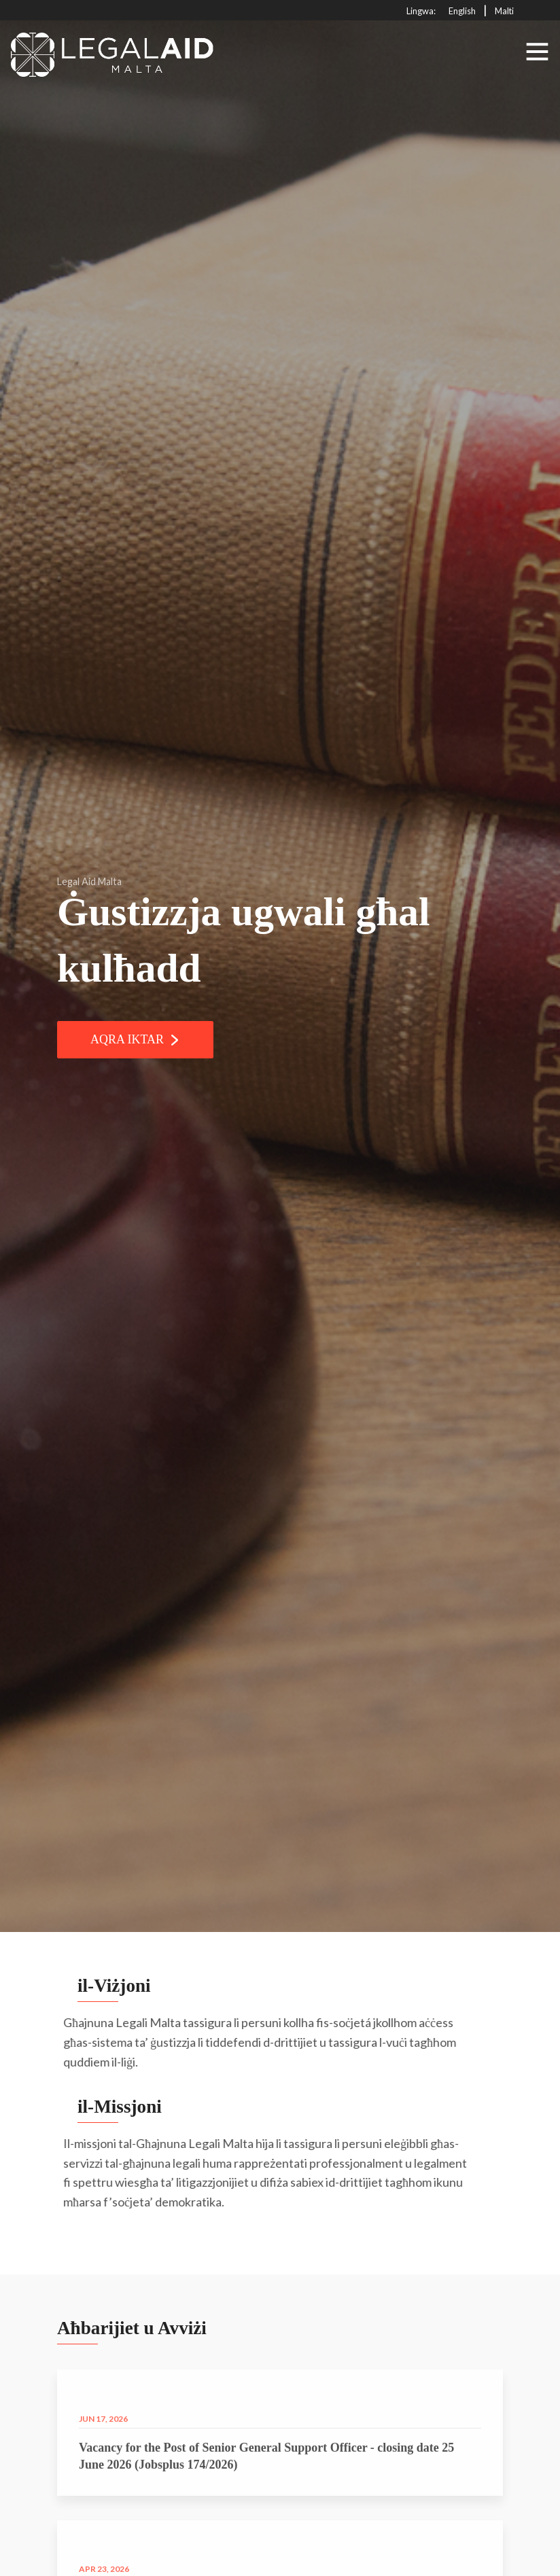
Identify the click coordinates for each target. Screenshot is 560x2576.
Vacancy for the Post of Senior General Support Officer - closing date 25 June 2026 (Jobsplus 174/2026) (266, 2486)
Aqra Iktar (135, 1039)
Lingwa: (421, 10)
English (462, 10)
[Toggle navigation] (537, 52)
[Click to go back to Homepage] (113, 51)
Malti (504, 10)
